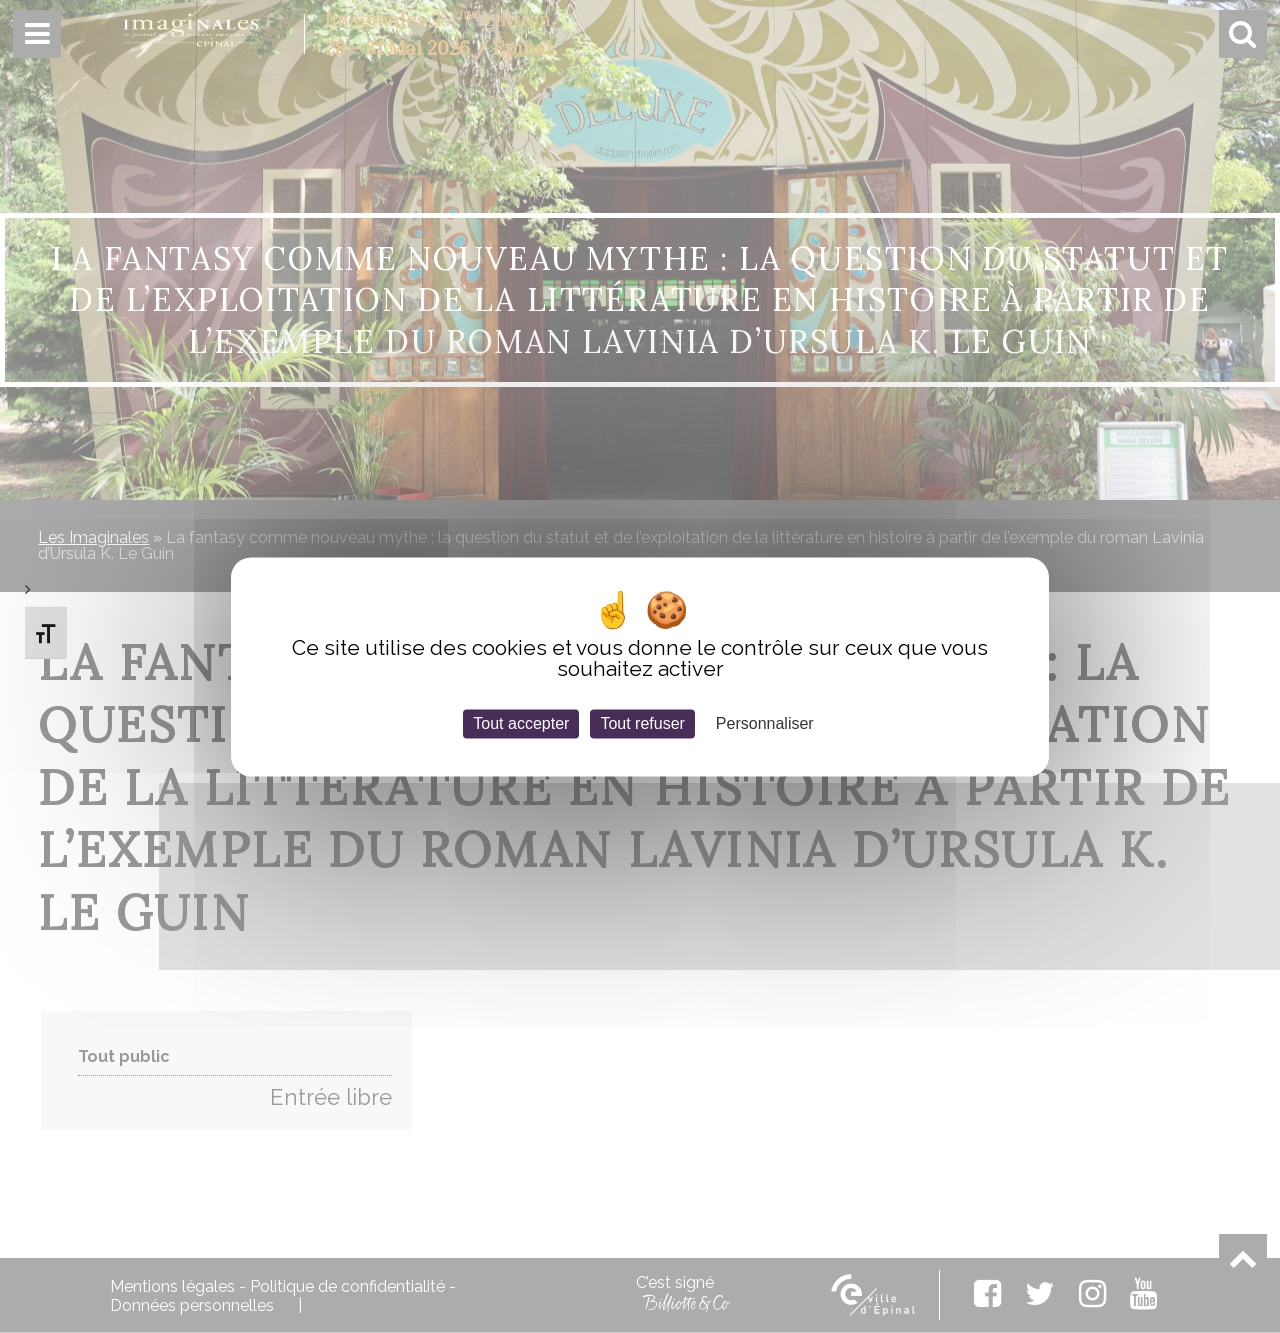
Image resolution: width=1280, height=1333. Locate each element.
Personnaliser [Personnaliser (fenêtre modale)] (765, 723)
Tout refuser (642, 723)
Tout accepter (521, 723)
